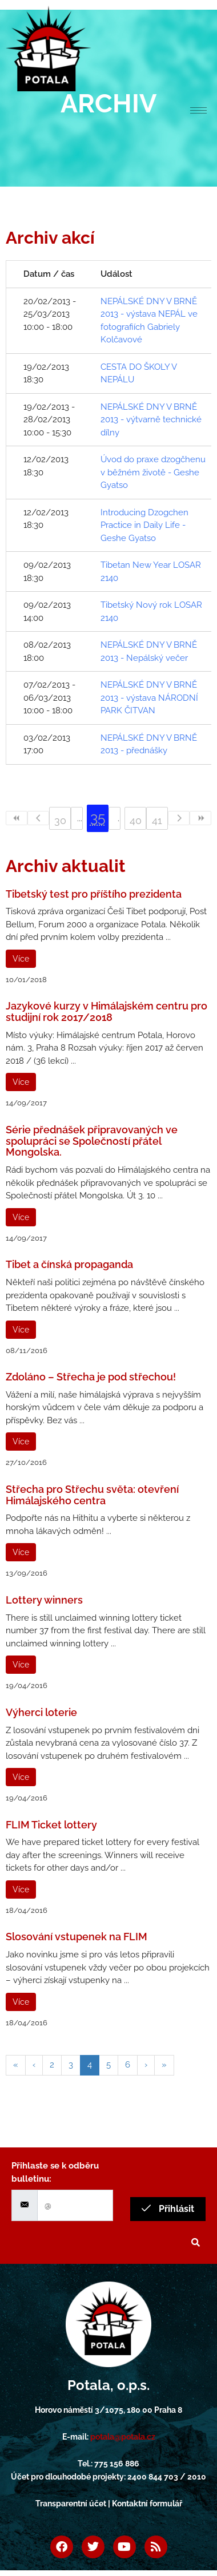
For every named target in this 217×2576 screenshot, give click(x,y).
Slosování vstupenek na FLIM (76, 1937)
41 (157, 820)
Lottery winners (44, 1600)
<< (16, 818)
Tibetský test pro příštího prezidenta (94, 894)
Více (21, 958)
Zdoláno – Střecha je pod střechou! (91, 1377)
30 (60, 820)
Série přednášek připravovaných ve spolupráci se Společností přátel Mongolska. (92, 1141)
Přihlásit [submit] (168, 2208)
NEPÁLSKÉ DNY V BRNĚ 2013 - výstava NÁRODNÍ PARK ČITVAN (149, 698)
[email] (75, 2205)
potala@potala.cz (122, 2436)
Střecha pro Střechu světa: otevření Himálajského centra (92, 1495)
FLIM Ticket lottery (51, 1825)
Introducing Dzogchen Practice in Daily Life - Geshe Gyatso (144, 525)
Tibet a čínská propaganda (69, 1264)
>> (200, 818)
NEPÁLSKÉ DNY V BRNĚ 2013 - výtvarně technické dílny (151, 420)
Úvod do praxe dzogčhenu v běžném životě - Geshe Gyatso (153, 472)
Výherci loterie (41, 1712)
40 (136, 820)
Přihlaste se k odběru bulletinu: (55, 2172)
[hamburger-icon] (198, 110)
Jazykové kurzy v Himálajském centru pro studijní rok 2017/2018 (106, 1011)
